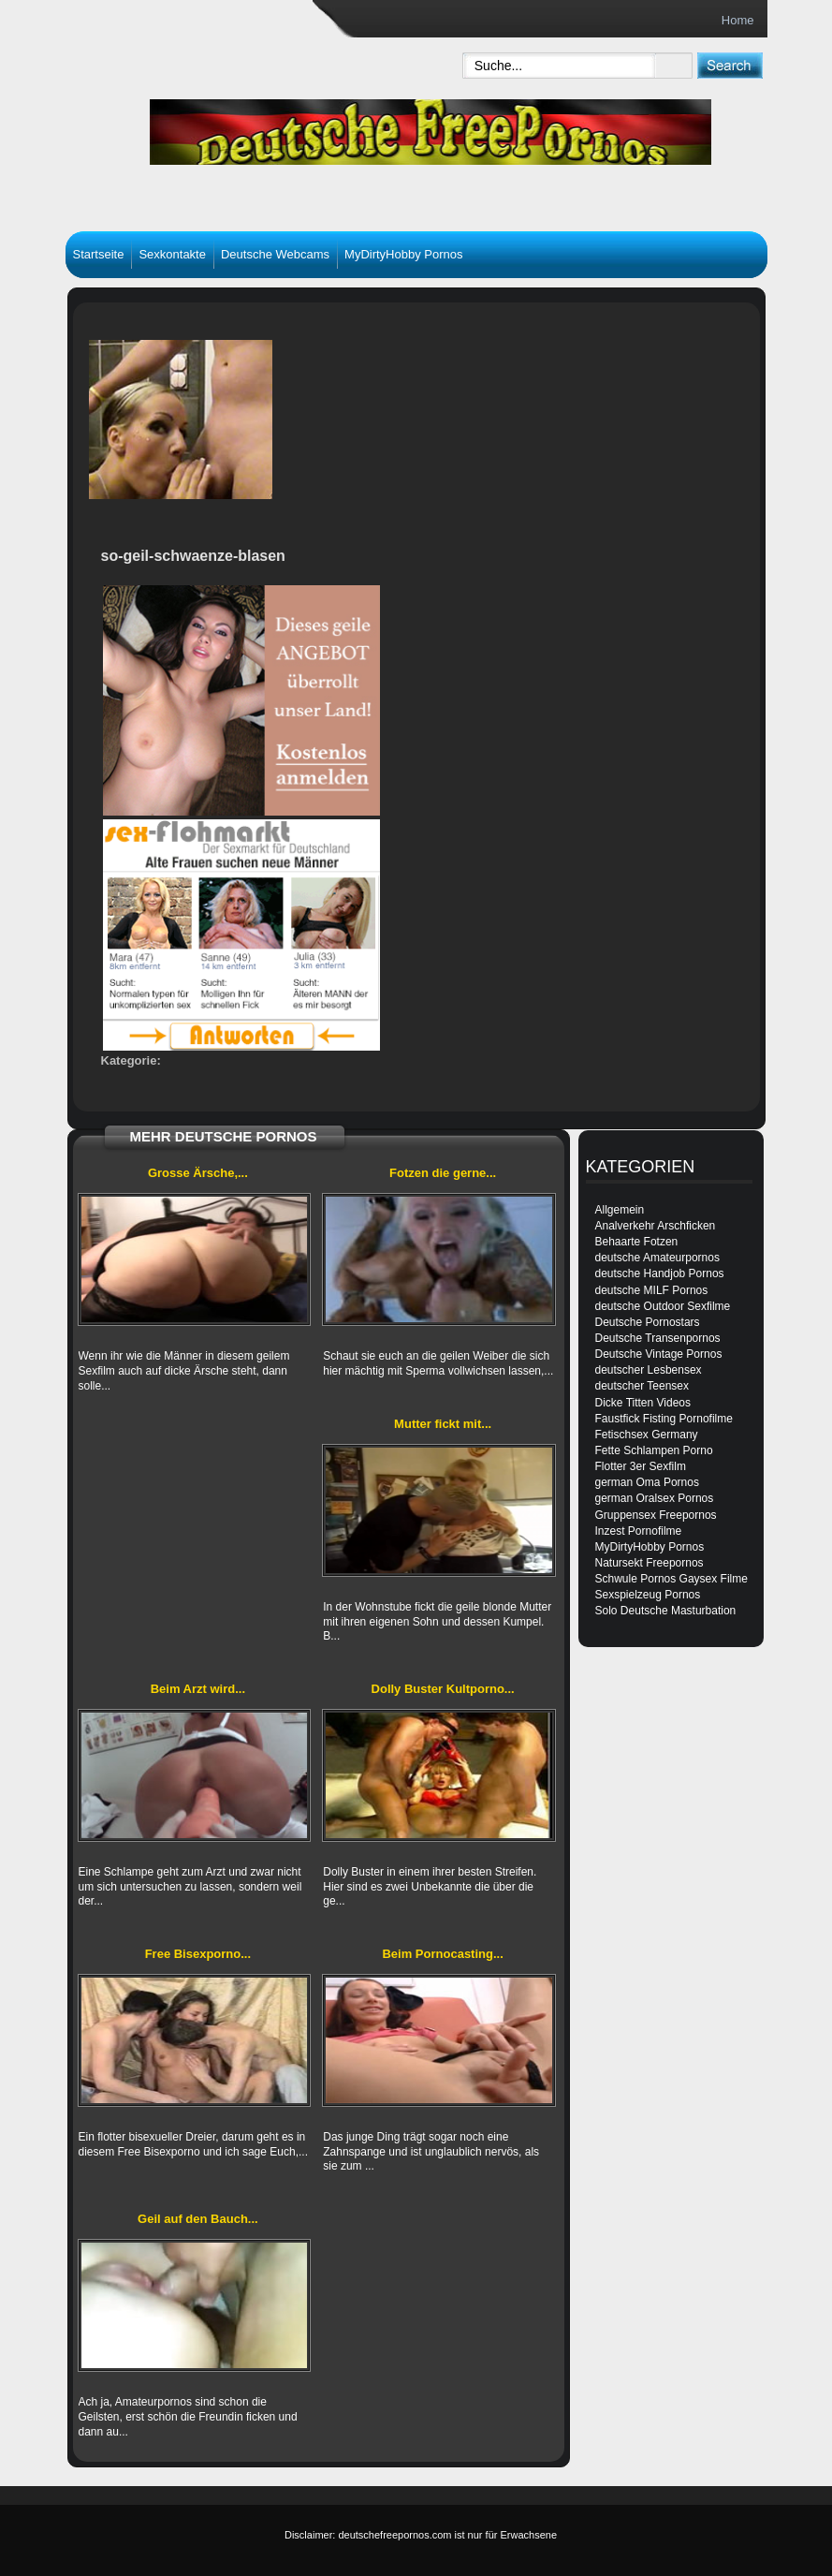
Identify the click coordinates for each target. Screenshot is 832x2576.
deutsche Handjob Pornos (659, 1273)
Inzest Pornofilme (638, 1531)
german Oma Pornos (647, 1482)
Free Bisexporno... (198, 1954)
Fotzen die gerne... (442, 1173)
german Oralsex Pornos (654, 1498)
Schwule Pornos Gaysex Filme (671, 1578)
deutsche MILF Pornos (651, 1290)
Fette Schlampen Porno (654, 1450)
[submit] (729, 65)
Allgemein (620, 1209)
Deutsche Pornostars (647, 1322)
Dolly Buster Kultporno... (443, 1689)
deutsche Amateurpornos (657, 1257)
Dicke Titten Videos (643, 1402)
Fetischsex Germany (646, 1434)
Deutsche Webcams (275, 254)
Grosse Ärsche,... (198, 1173)
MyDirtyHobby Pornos (403, 254)
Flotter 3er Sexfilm (640, 1466)
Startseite (98, 254)
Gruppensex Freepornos (656, 1515)
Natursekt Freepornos (649, 1562)
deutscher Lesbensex (648, 1369)
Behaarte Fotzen (637, 1241)
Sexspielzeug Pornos (648, 1594)
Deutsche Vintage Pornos (659, 1354)
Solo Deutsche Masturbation (666, 1610)
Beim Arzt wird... (198, 1689)
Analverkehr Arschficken (655, 1225)
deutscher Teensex (642, 1385)
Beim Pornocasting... (442, 1954)
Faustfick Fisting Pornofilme (664, 1418)
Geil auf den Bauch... (198, 2219)
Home (738, 20)
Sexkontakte (172, 254)
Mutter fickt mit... (442, 1424)
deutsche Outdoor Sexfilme (663, 1306)
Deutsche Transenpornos (658, 1338)
